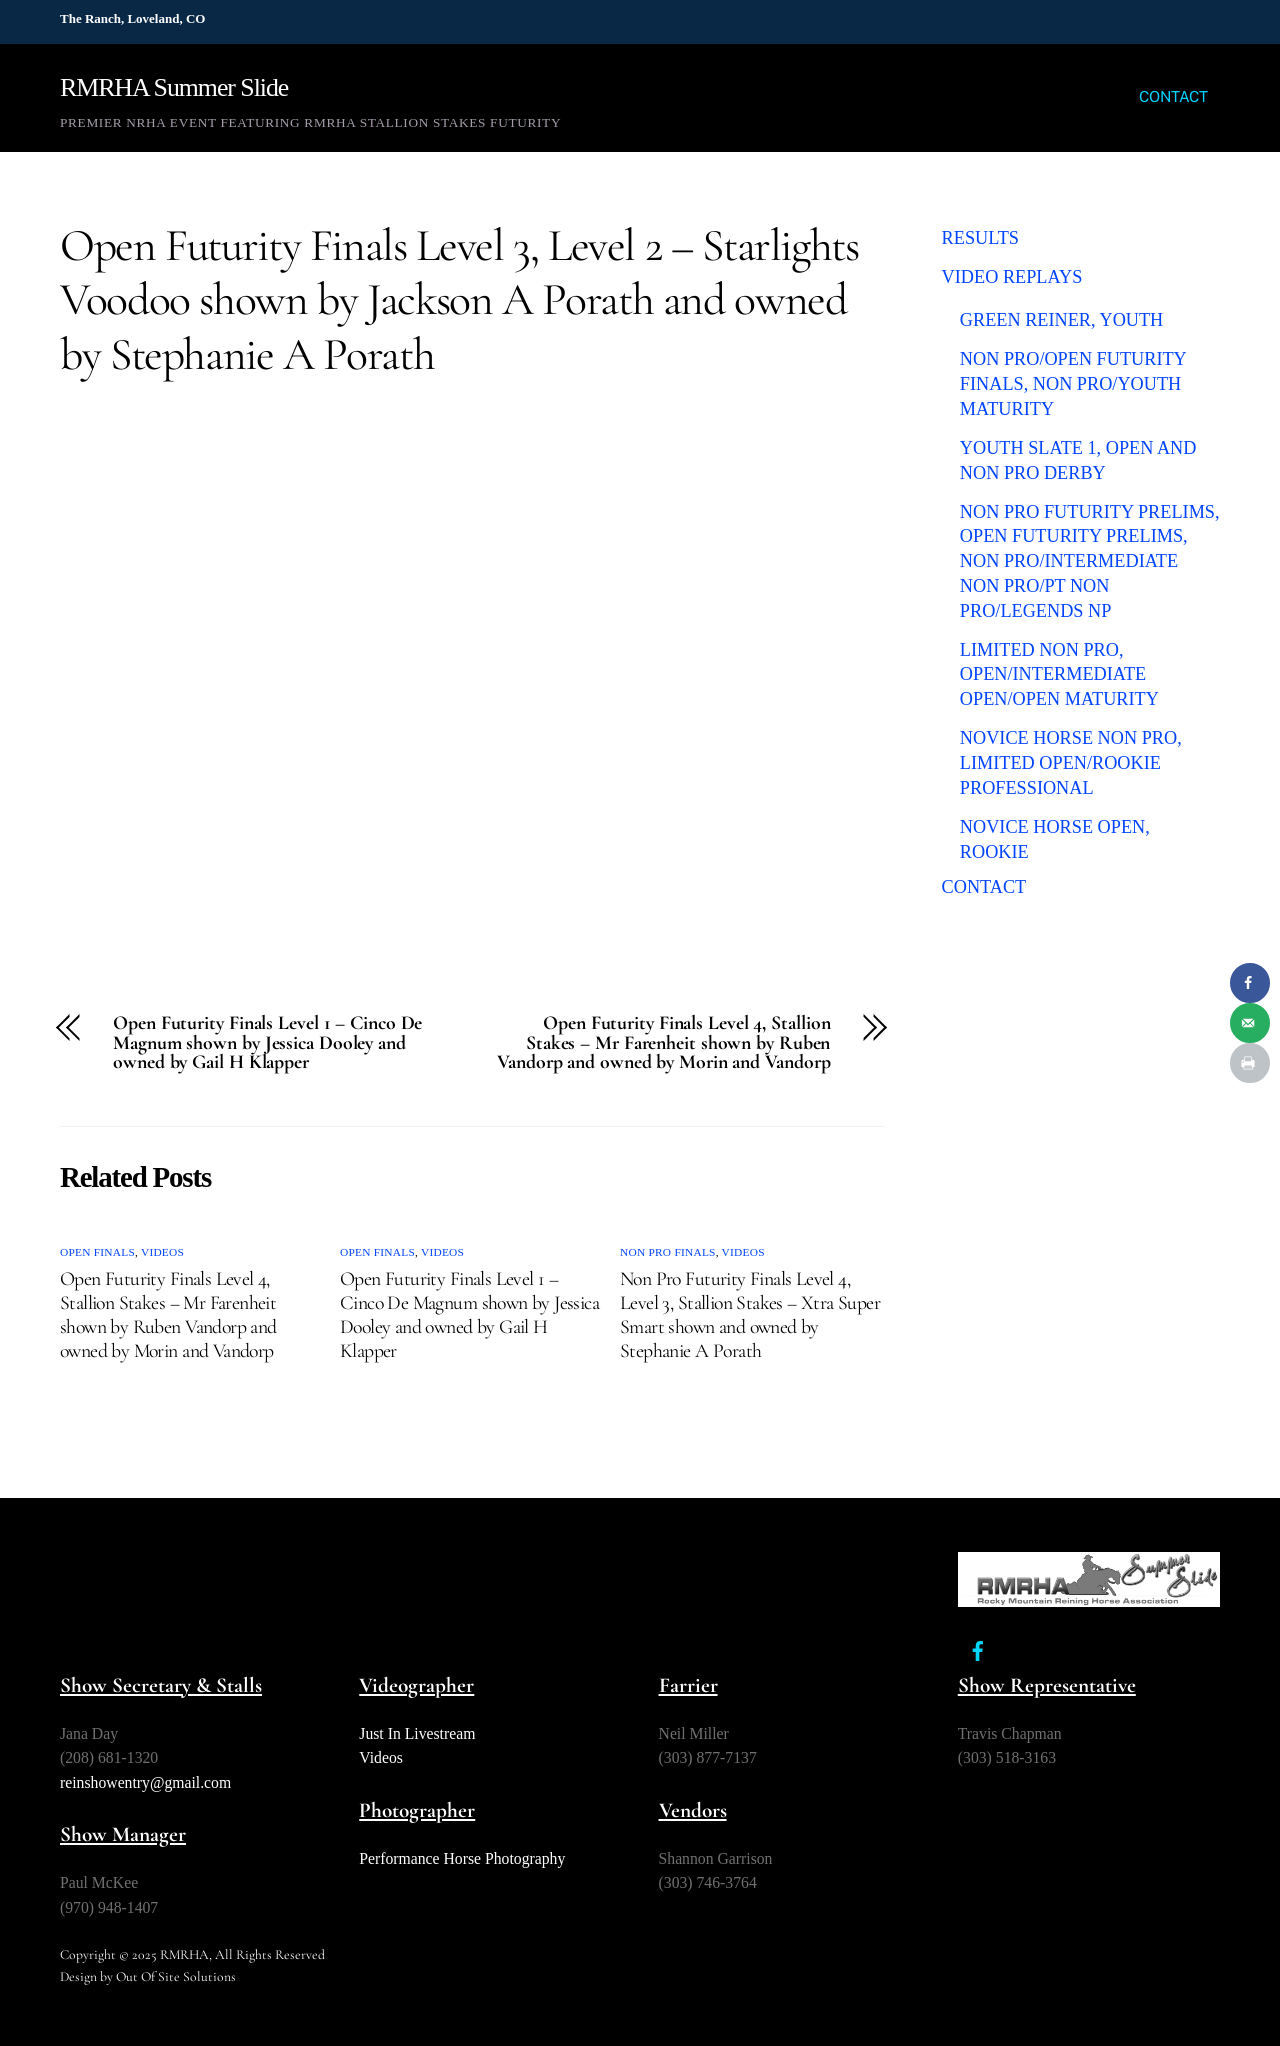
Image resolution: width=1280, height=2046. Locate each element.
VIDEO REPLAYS (1012, 277)
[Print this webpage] (1250, 1063)
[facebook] (978, 1648)
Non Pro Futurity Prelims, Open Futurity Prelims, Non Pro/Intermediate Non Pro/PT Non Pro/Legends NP (1090, 561)
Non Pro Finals (668, 1252)
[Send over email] (1250, 1023)
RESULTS (980, 238)
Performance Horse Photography (462, 1858)
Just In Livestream (417, 1733)
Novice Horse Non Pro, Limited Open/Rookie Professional (1071, 762)
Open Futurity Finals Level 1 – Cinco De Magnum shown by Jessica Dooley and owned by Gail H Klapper (267, 1043)
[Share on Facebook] (1250, 983)
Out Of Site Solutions (176, 1976)
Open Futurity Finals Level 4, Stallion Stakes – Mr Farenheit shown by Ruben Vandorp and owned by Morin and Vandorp (663, 1043)
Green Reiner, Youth (1061, 320)
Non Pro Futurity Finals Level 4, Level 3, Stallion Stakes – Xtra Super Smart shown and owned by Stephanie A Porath (750, 1315)
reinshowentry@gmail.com (145, 1782)
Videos (162, 1252)
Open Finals (97, 1252)
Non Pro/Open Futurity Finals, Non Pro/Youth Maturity (1073, 383)
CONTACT (1173, 96)
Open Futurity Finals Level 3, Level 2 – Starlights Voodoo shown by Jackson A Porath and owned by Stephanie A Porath (459, 300)
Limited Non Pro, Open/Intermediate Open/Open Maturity (1059, 674)
